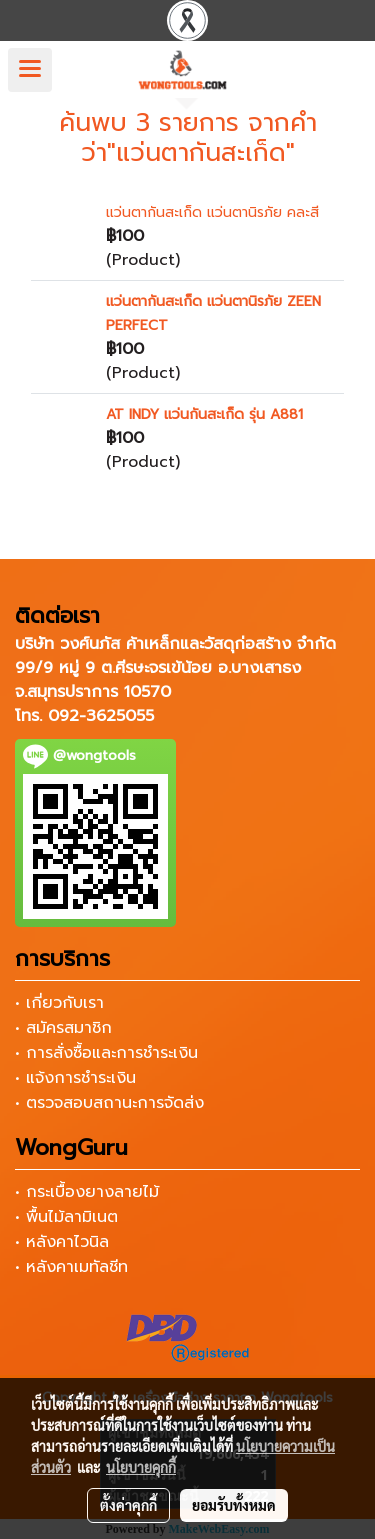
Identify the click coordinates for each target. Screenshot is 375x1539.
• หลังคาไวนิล (62, 1242)
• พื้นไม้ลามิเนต (66, 1217)
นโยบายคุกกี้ (141, 1467)
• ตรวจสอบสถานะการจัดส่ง (109, 1103)
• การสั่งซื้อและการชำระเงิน (106, 1053)
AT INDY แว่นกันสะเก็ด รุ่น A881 (204, 414)
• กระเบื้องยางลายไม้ (87, 1192)
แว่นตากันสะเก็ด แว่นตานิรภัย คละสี (212, 212)
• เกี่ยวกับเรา (59, 1003)
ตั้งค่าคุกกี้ (128, 1505)
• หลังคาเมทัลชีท (71, 1267)
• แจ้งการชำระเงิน (75, 1078)
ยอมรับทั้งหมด (234, 1505)
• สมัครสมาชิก (63, 1028)
